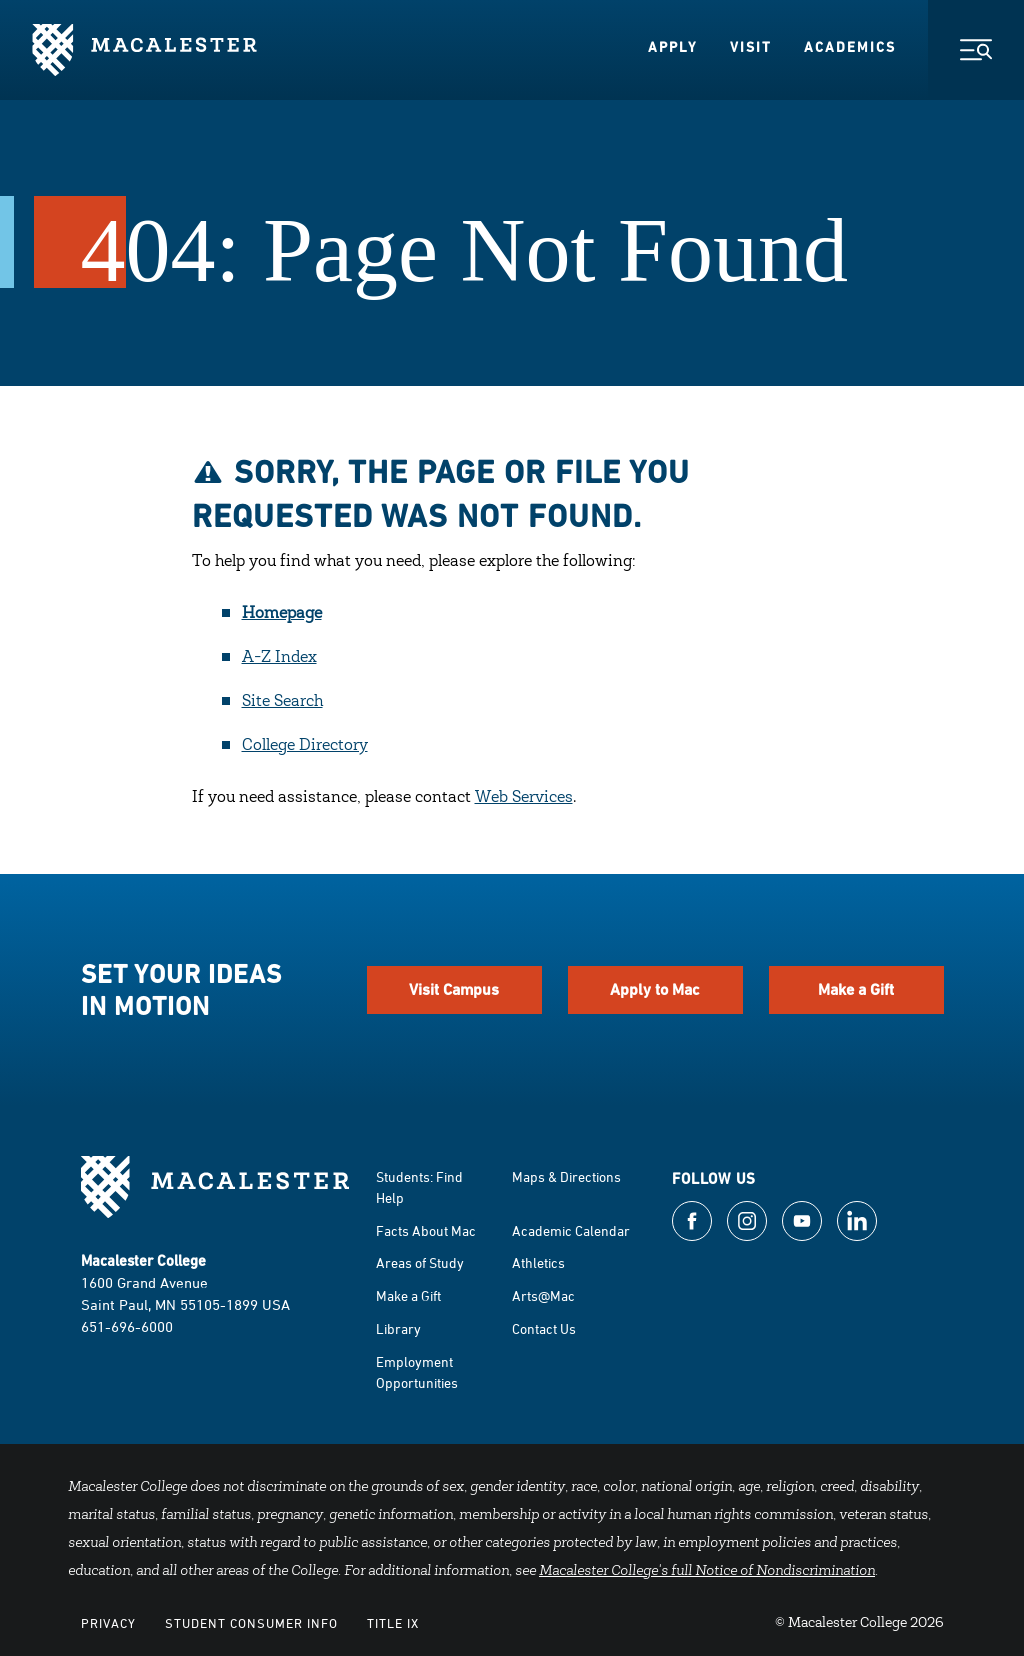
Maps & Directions (566, 1176)
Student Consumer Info (251, 1623)
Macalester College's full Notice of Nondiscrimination (707, 1572)
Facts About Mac (426, 1230)
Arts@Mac (543, 1295)
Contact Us (544, 1328)
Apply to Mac (655, 989)
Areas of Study (420, 1262)
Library (398, 1328)
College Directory (305, 746)
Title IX (393, 1623)
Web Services (524, 798)
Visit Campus (454, 989)
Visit (751, 47)
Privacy (108, 1623)
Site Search (282, 702)
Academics (850, 47)
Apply (673, 47)
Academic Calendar (571, 1230)
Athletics (538, 1262)
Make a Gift (856, 989)
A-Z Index (279, 658)
